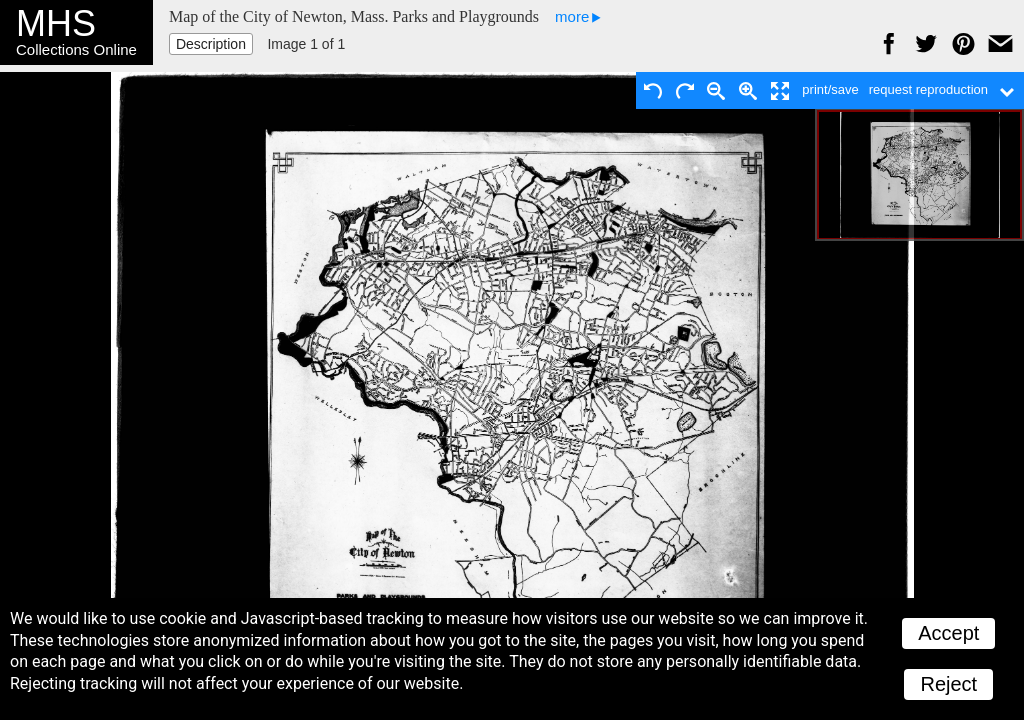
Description (211, 44)
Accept (948, 633)
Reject (948, 684)
